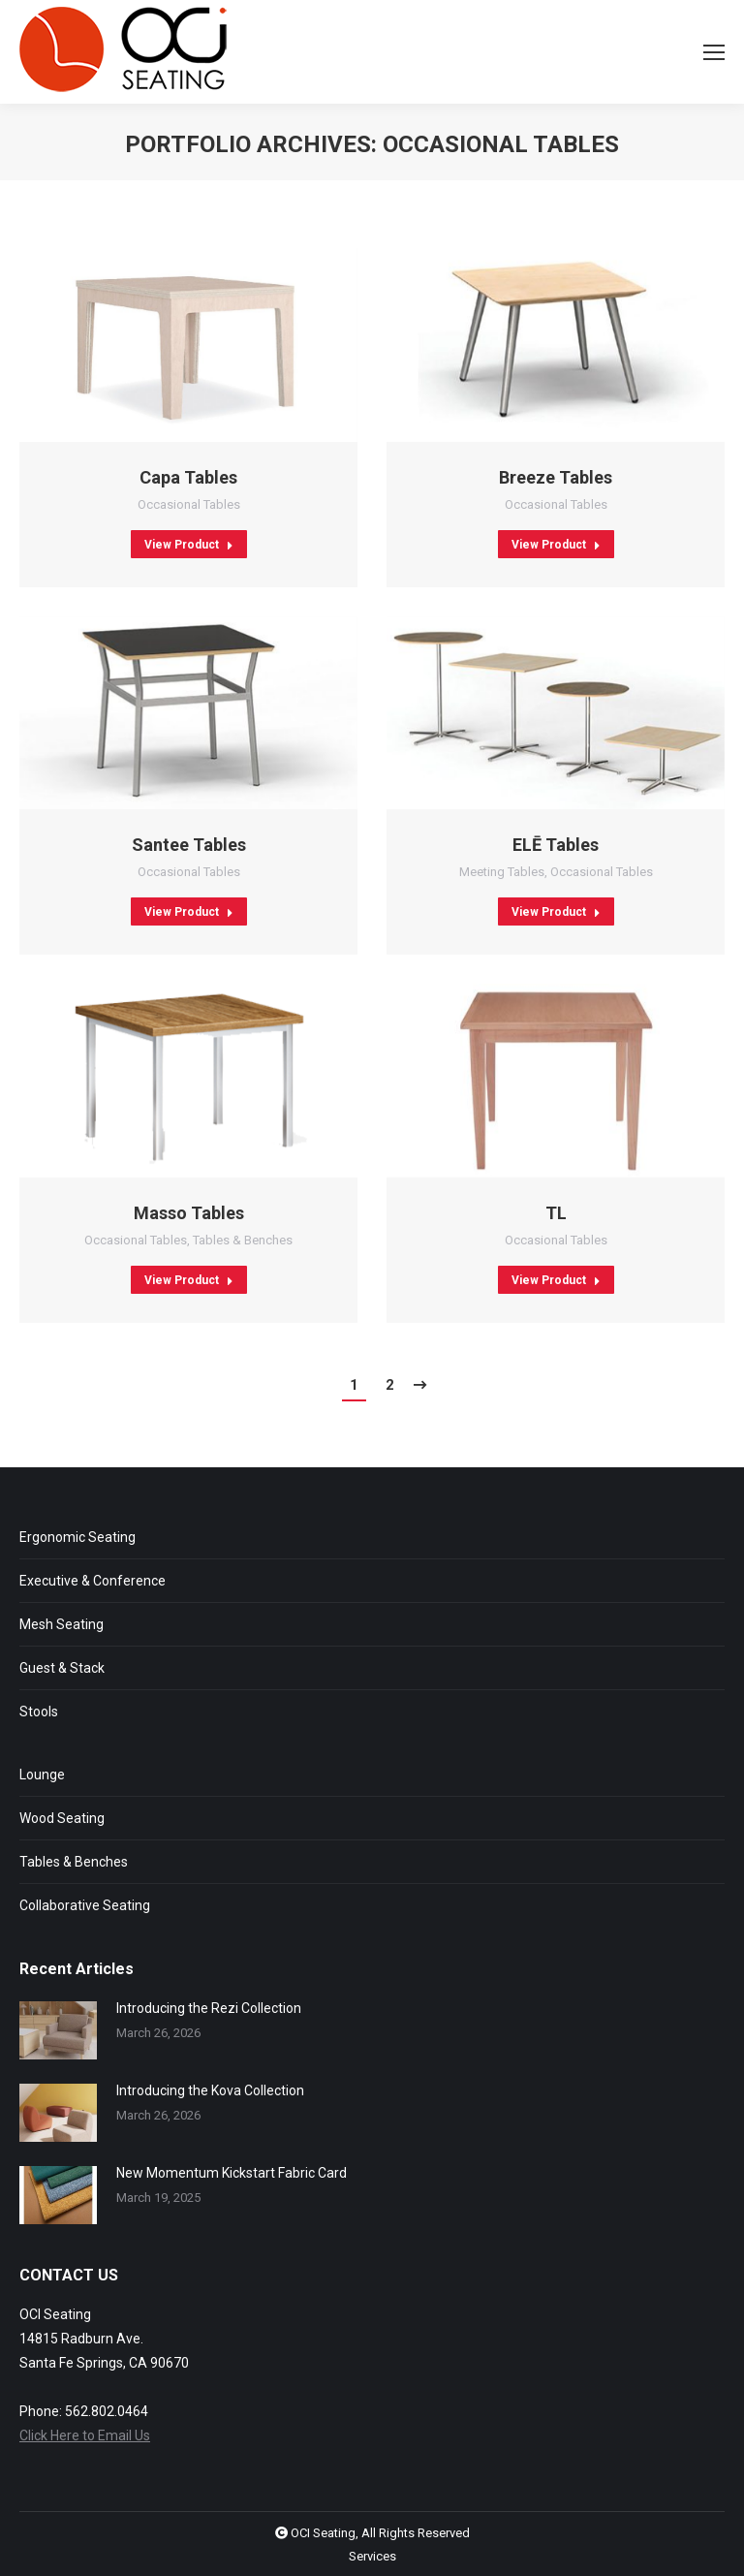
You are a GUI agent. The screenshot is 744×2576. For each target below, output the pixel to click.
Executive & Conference (92, 1580)
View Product (188, 544)
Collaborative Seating (84, 1905)
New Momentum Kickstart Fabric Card (231, 2173)
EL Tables (555, 844)
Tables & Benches (243, 1240)
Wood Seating (62, 1818)
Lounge (42, 1774)
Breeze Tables (555, 477)
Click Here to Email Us (84, 2435)
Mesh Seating (61, 1624)
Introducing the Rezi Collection (208, 2008)
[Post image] (58, 2030)
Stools (38, 1711)
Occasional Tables (189, 504)
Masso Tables (189, 1213)
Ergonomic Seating (77, 1537)
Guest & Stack (62, 1668)
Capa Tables (188, 477)
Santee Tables (189, 844)
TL (556, 1213)
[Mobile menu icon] (714, 52)
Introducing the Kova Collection (210, 2090)
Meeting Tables (501, 871)
